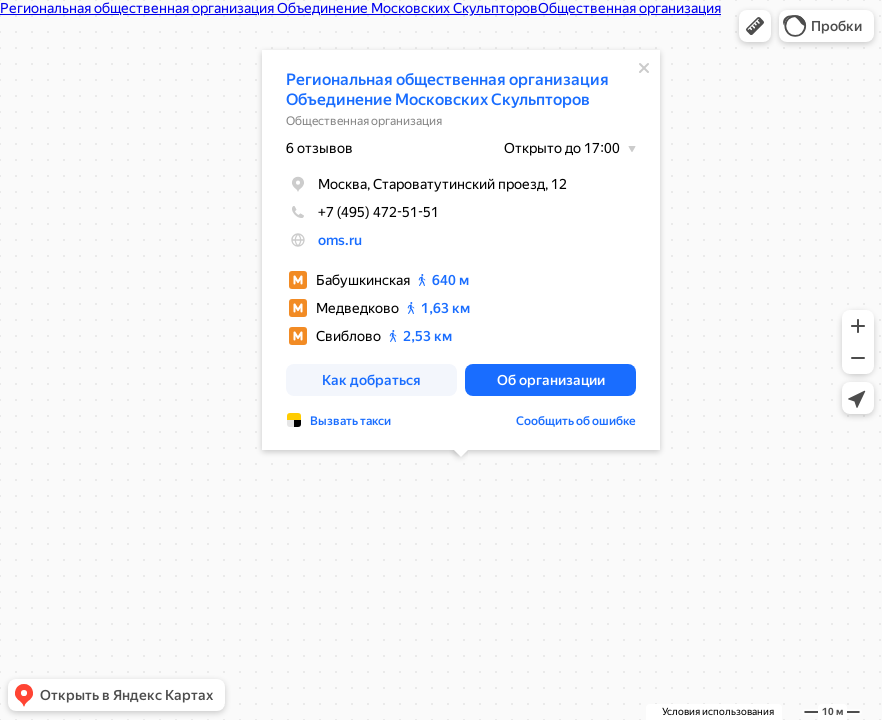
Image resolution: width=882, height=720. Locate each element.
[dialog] (461, 250)
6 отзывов (319, 148)
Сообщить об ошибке (576, 421)
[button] (755, 26)
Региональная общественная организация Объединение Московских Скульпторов (447, 89)
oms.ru (340, 240)
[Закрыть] (644, 68)
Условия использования (718, 711)
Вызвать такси (350, 421)
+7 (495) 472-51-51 (362, 212)
